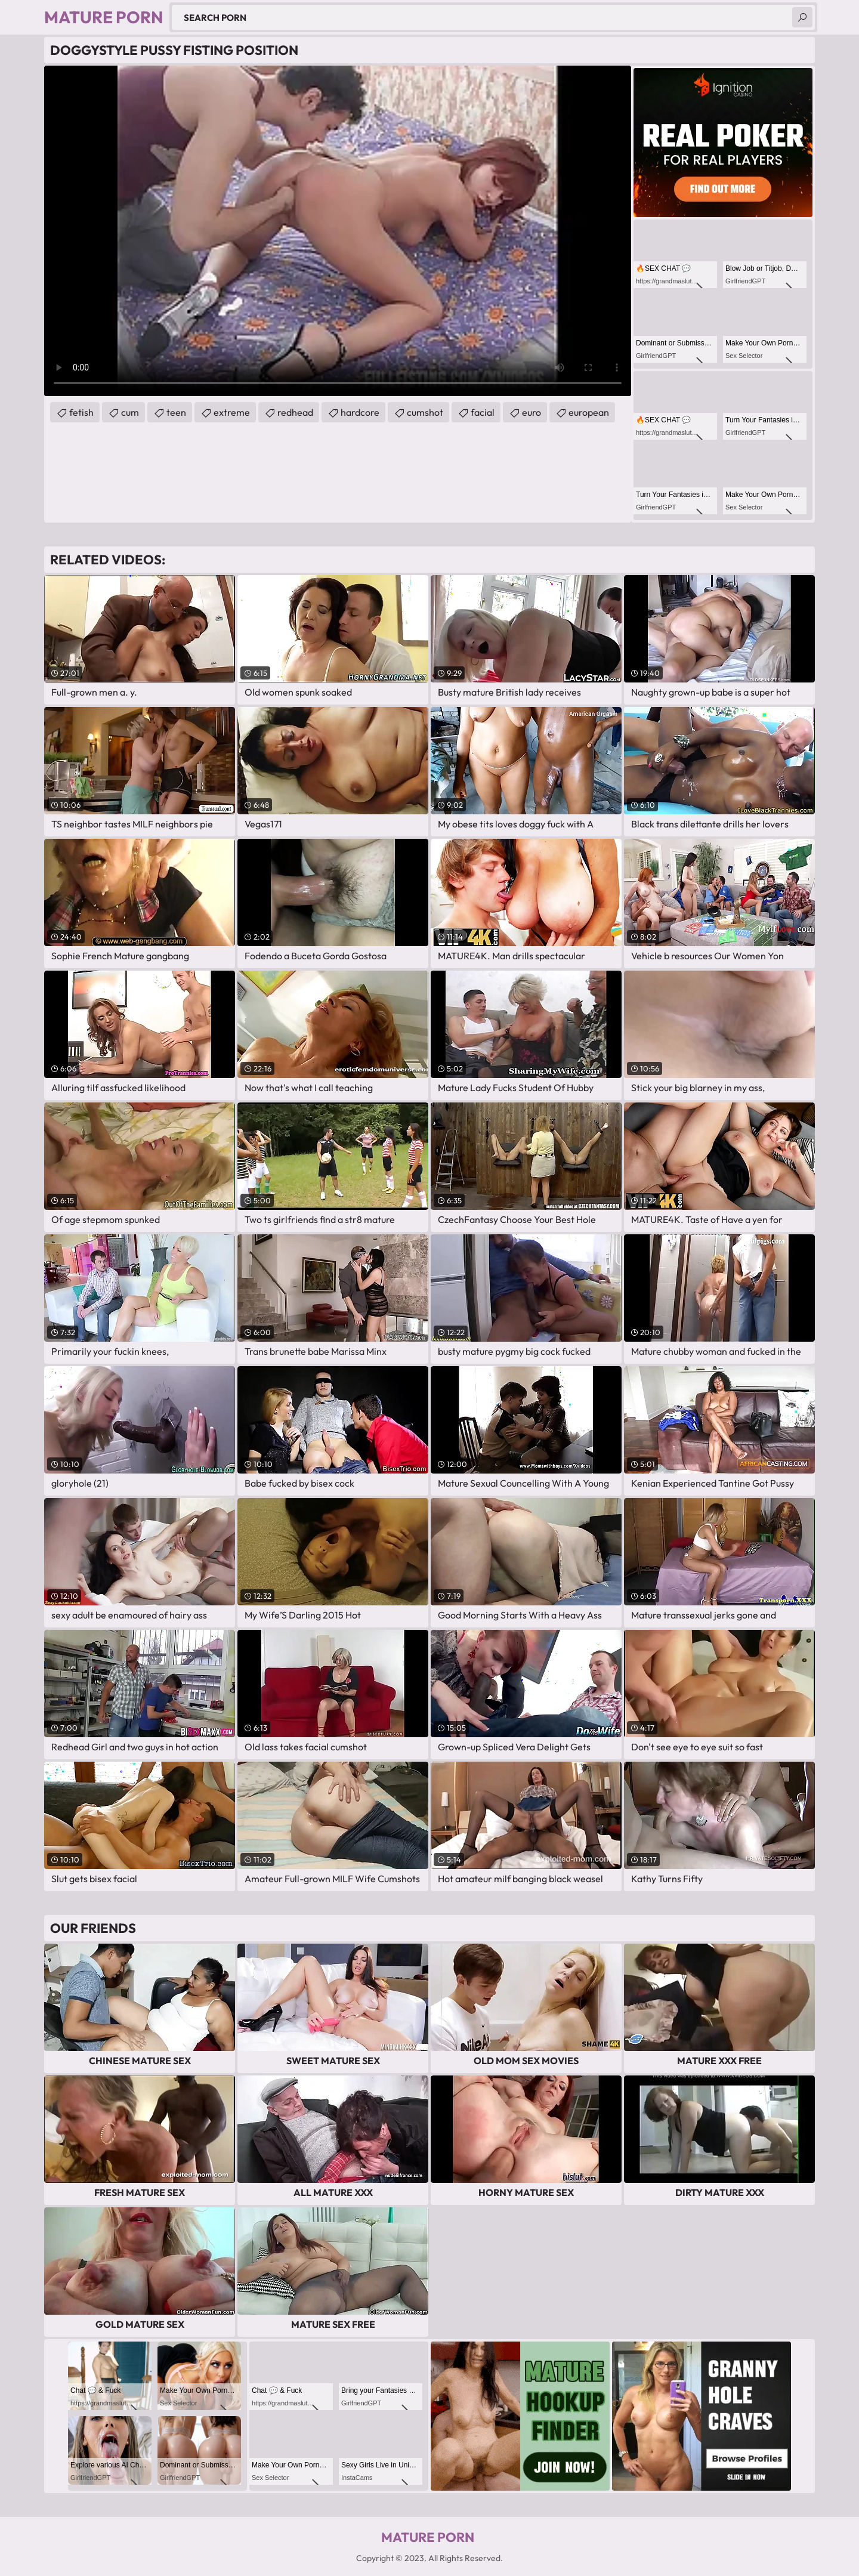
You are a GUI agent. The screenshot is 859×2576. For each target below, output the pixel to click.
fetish (81, 412)
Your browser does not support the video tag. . (337, 231)
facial (483, 412)
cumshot (425, 412)
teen (176, 412)
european (588, 412)
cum (130, 412)
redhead (295, 412)
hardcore (360, 412)
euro (531, 412)
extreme (232, 412)
